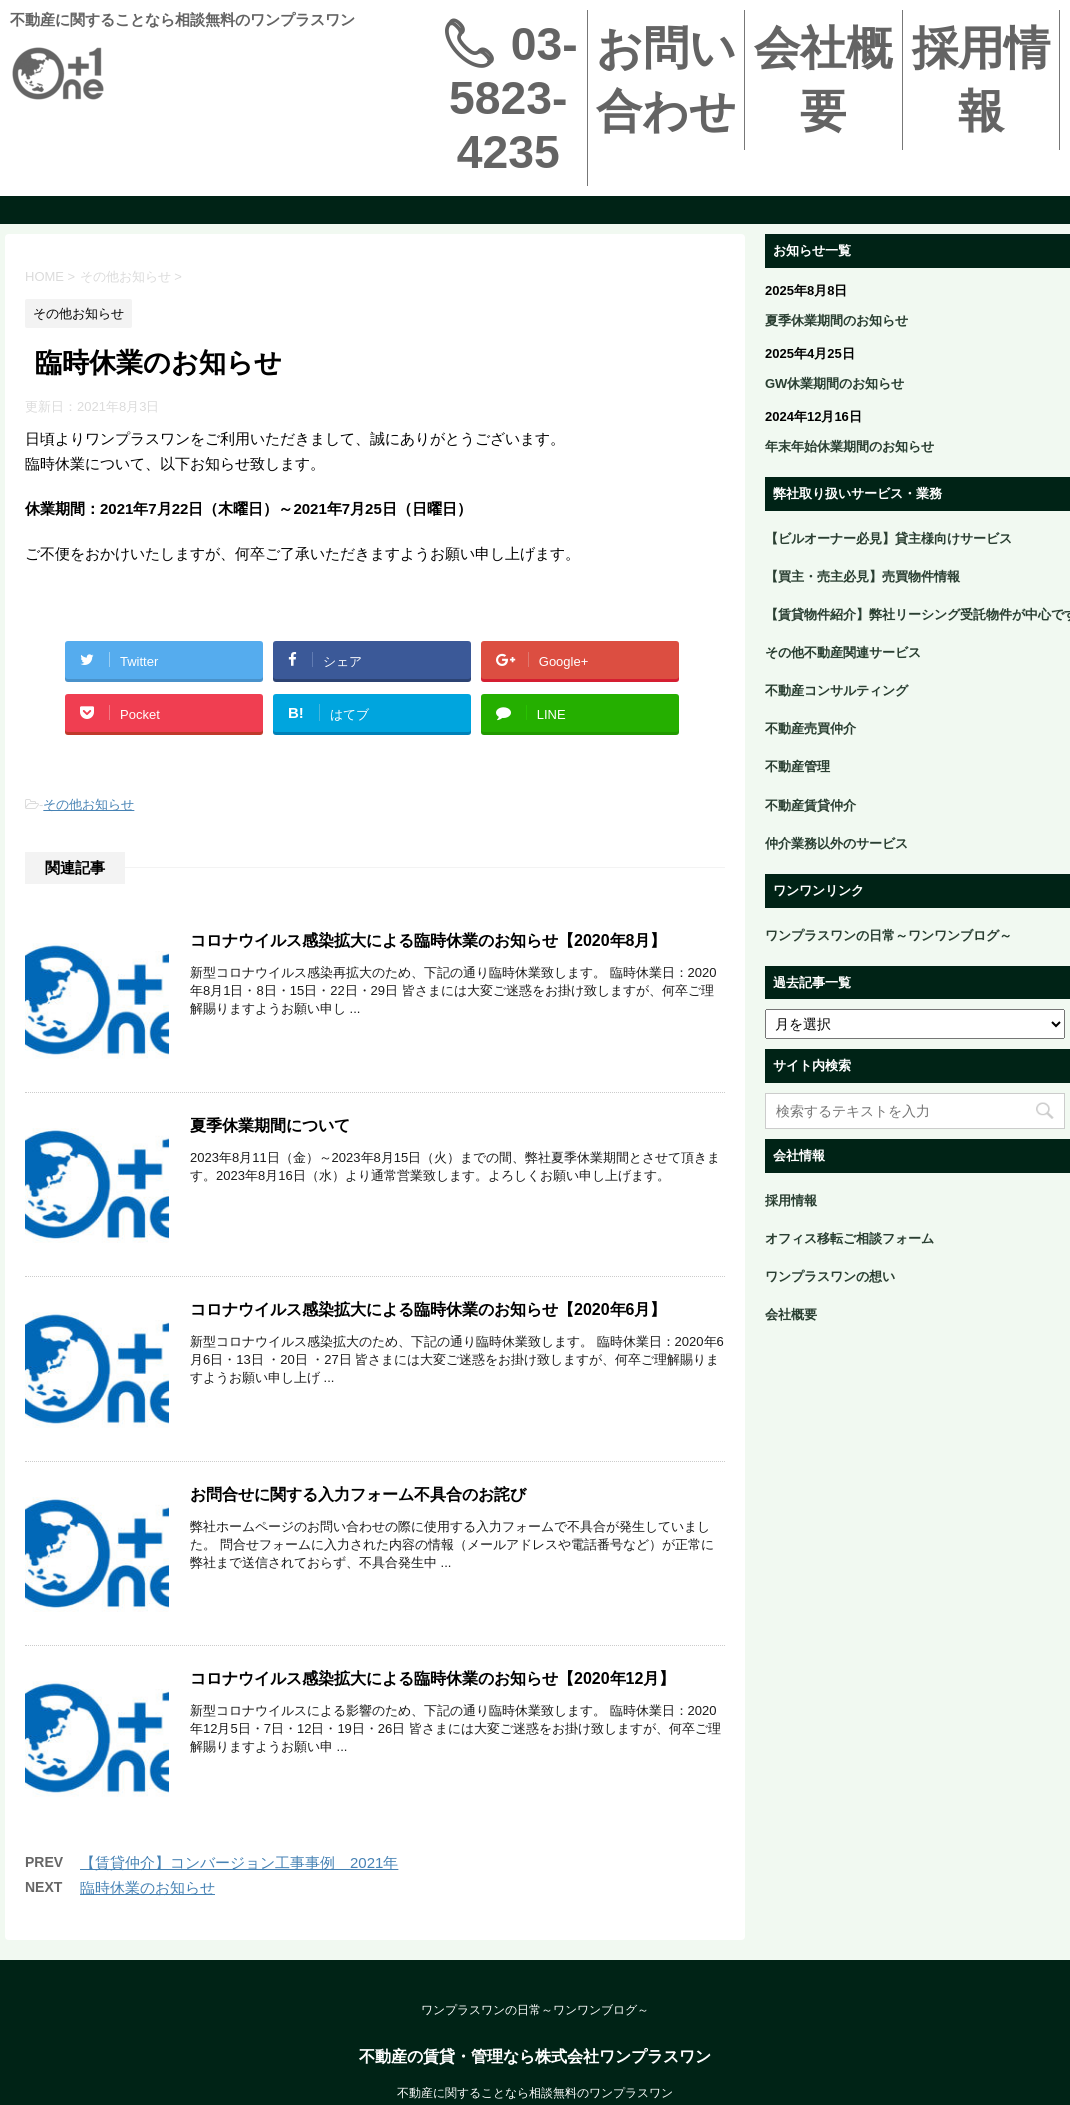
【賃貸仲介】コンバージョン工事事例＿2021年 (239, 1894)
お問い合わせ (666, 79)
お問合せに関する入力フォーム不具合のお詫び (358, 1513)
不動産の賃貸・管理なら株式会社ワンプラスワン (535, 2088)
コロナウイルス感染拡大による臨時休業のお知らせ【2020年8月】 (428, 940)
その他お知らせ (88, 804)
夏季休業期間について (270, 1131)
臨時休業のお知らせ (147, 1919)
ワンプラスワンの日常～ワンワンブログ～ (535, 2042)
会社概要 (823, 79)
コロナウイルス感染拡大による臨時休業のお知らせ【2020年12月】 (432, 1704)
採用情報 (981, 79)
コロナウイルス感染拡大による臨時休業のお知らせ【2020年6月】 (428, 1322)
